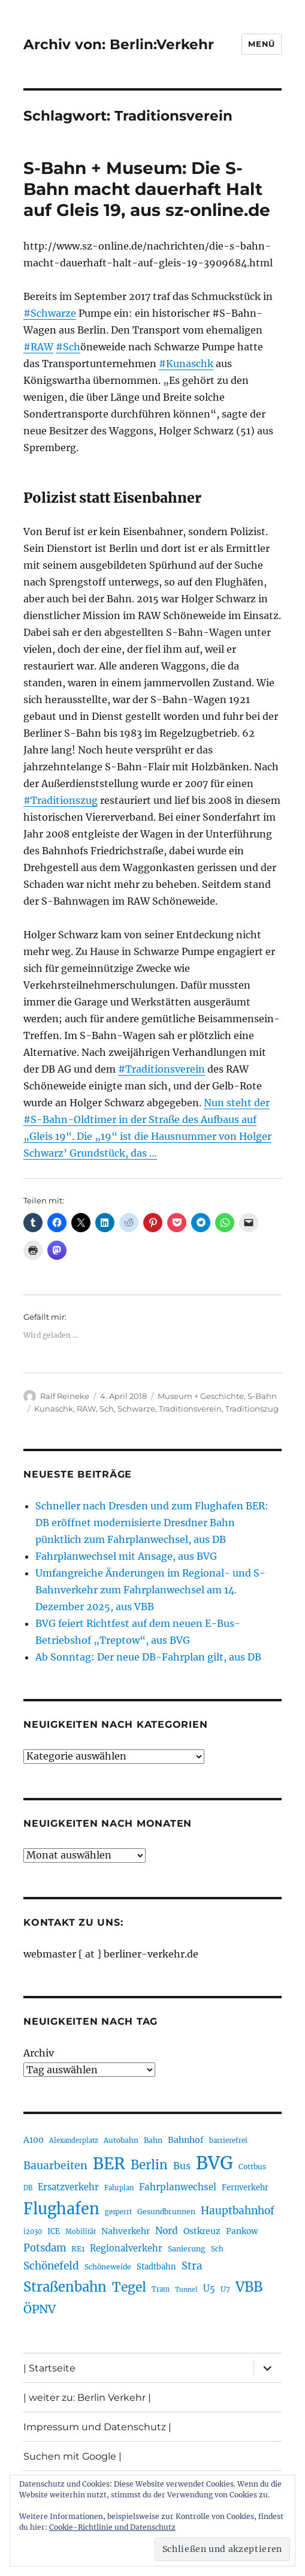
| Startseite (49, 2368)
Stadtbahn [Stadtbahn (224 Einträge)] (156, 2267)
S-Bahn (262, 1396)
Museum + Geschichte (201, 1396)
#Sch (68, 347)
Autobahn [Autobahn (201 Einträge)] (121, 2140)
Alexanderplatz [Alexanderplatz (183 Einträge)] (73, 2140)
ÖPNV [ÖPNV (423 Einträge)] (39, 2309)
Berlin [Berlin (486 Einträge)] (149, 2165)
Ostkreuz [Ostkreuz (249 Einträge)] (202, 2231)
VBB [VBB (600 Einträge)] (248, 2286)
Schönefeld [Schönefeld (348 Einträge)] (51, 2265)
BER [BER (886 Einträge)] (109, 2163)
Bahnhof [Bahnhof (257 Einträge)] (186, 2139)
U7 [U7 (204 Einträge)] (225, 2288)
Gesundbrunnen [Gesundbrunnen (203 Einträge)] (166, 2211)
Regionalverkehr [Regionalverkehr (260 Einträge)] (126, 2248)
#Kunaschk (186, 364)
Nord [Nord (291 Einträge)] (166, 2230)
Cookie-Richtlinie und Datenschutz (112, 2527)
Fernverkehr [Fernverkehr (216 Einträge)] (245, 2187)
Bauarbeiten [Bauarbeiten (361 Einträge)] (55, 2165)
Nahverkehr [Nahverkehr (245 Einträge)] (125, 2231)
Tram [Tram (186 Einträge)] (161, 2289)
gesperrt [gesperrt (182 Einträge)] (118, 2212)
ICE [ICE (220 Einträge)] (53, 2231)
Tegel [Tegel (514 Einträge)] (129, 2287)
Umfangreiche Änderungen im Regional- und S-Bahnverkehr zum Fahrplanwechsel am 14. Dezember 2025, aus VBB (150, 1590)
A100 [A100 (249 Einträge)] (33, 2139)
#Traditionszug (60, 800)
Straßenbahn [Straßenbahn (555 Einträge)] (65, 2286)
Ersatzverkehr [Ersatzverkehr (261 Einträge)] (68, 2187)
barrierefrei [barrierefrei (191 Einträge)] (228, 2140)
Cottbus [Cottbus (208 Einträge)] (252, 2166)
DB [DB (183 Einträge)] (27, 2188)
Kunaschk (53, 1408)
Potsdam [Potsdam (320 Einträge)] (44, 2248)
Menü (261, 44)
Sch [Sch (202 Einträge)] (217, 2248)
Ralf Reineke (64, 1396)
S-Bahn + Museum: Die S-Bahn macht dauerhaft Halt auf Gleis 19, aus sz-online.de (146, 189)
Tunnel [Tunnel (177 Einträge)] (186, 2289)
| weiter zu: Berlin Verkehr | (87, 2397)
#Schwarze (49, 313)
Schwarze (136, 1408)
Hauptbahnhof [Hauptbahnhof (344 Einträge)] (237, 2210)
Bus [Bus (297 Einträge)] (182, 2166)
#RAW (38, 347)
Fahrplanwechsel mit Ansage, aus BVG (126, 1556)
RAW (86, 1408)
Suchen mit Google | (72, 2456)
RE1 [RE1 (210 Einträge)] (77, 2248)
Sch (106, 1408)
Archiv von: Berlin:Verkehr (118, 44)
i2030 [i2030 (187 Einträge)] (32, 2231)
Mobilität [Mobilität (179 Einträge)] (80, 2231)
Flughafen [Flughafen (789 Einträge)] (61, 2208)
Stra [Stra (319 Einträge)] (192, 2266)
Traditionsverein (190, 1408)
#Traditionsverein (161, 1069)
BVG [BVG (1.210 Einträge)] (214, 2163)
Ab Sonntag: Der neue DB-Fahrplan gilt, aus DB (148, 1657)
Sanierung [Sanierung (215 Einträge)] (187, 2248)
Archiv (38, 2053)
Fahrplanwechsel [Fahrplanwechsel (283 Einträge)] (177, 2187)
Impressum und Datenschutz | (97, 2427)
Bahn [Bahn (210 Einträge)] (153, 2140)
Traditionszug (252, 1408)
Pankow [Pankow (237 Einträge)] (242, 2231)
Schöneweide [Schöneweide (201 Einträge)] (107, 2266)
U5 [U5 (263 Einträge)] (209, 2288)
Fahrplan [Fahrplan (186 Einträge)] (119, 2188)
